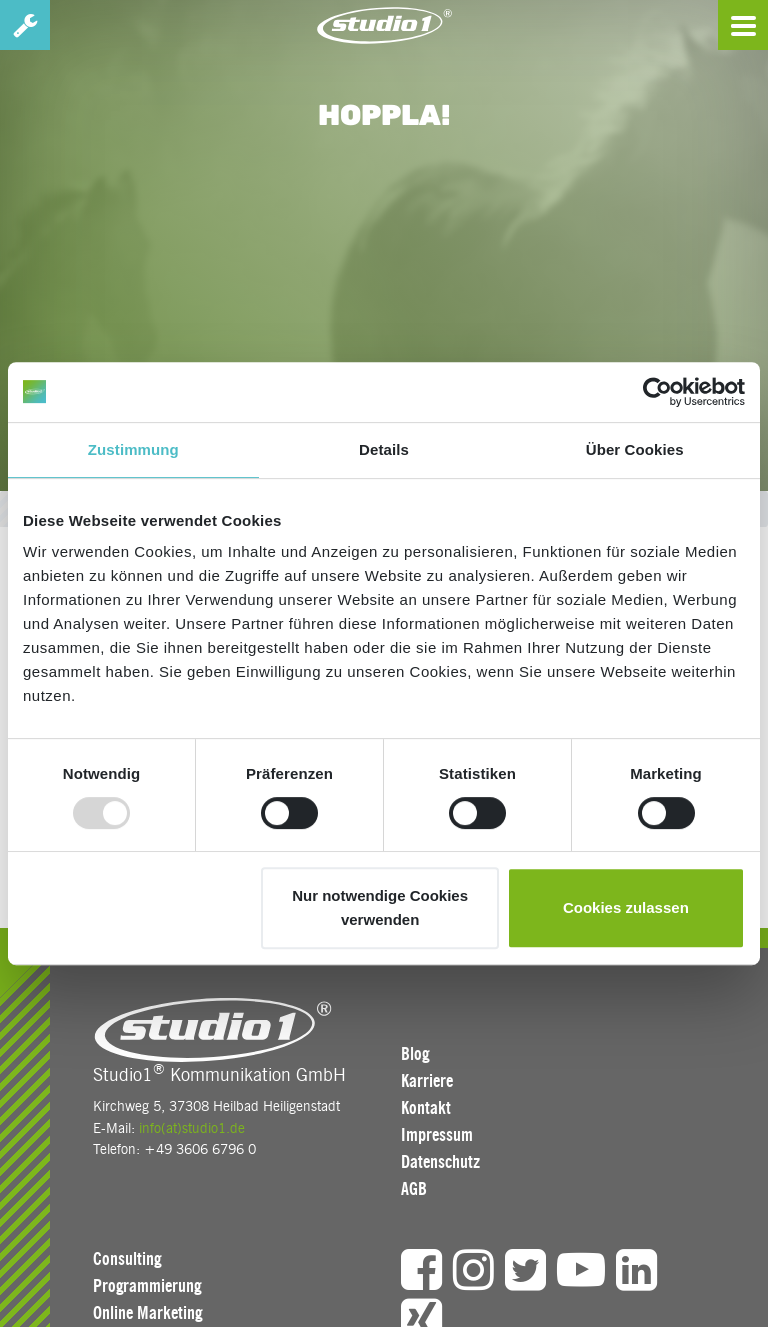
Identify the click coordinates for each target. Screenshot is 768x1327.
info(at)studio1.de (192, 1128)
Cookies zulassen (626, 907)
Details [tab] (384, 449)
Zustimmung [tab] (133, 449)
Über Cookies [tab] (635, 449)
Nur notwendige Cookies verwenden (380, 907)
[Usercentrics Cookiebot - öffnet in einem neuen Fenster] (657, 392)
